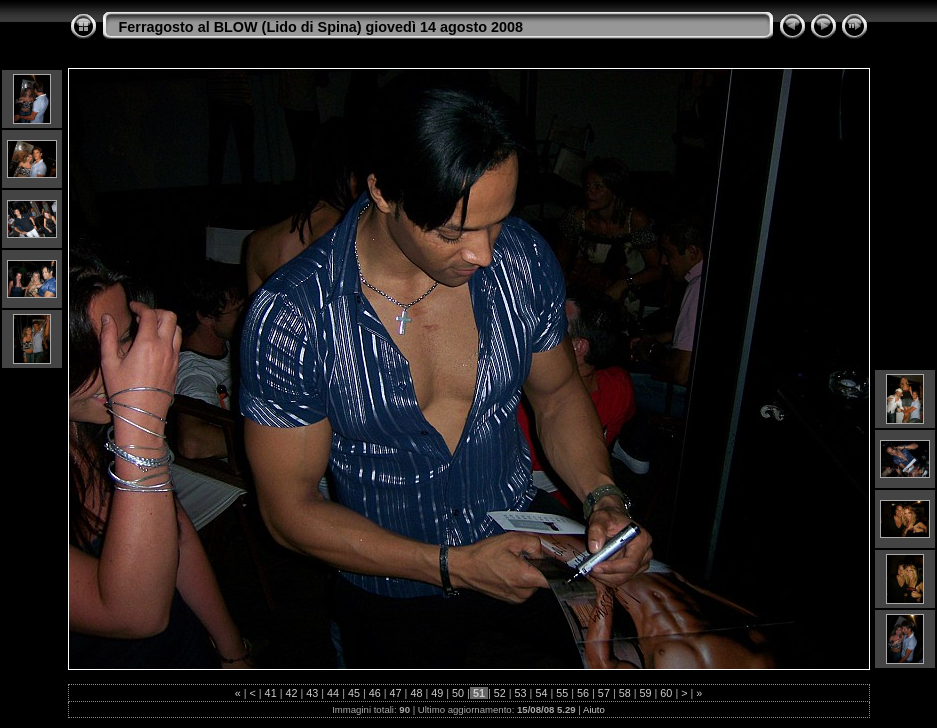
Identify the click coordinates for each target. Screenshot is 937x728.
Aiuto (594, 709)
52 (500, 693)
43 (312, 693)
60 (666, 693)
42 (291, 693)
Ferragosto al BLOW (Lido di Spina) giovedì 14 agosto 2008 (321, 27)
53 (521, 693)
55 (562, 693)
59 (646, 693)
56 (583, 693)
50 (458, 693)
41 (271, 693)
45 (354, 693)
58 (625, 693)
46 (375, 693)
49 (437, 693)
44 (333, 693)
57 (604, 693)
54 (541, 693)
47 (396, 693)
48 (416, 693)
